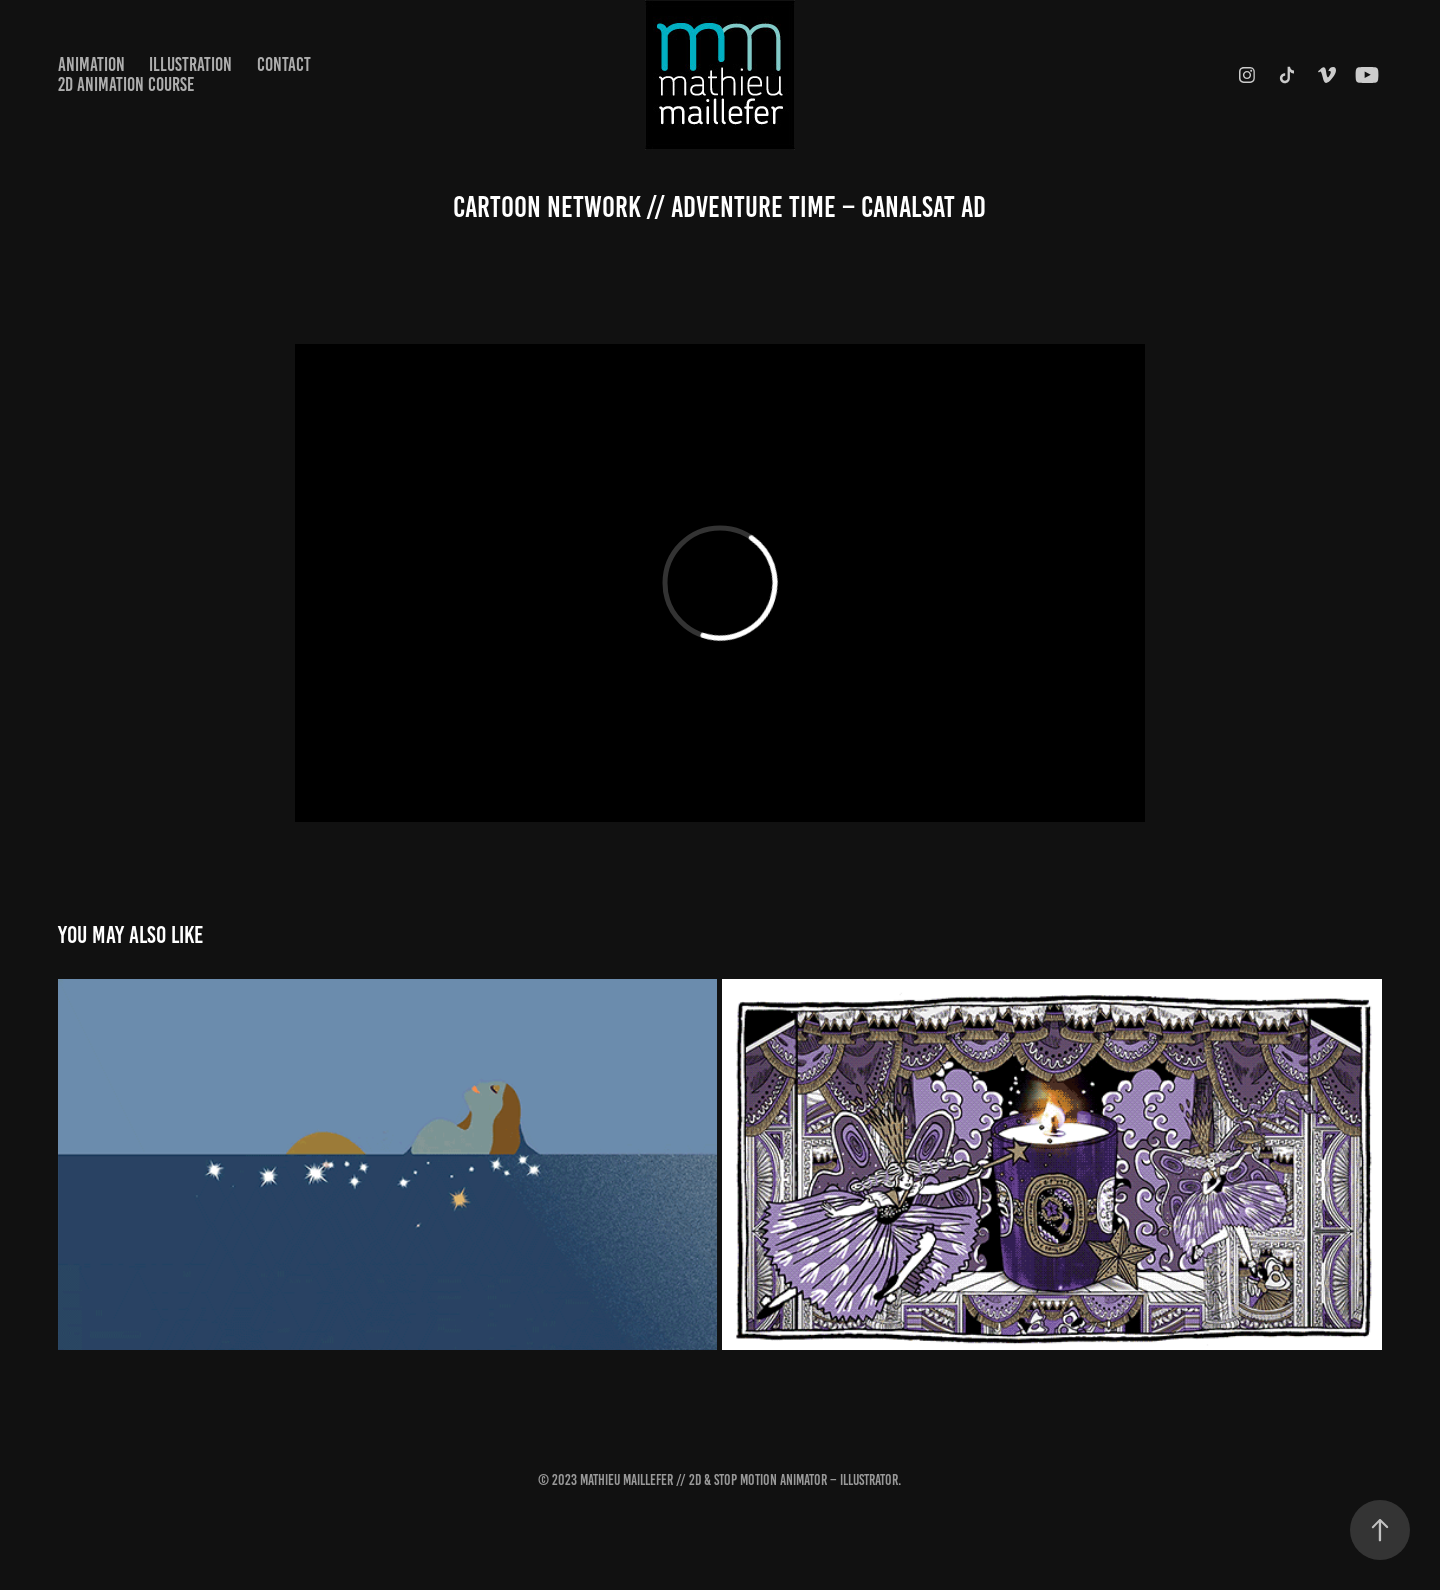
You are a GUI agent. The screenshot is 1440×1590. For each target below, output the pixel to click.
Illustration (190, 64)
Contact (284, 64)
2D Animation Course (126, 84)
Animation (91, 64)
